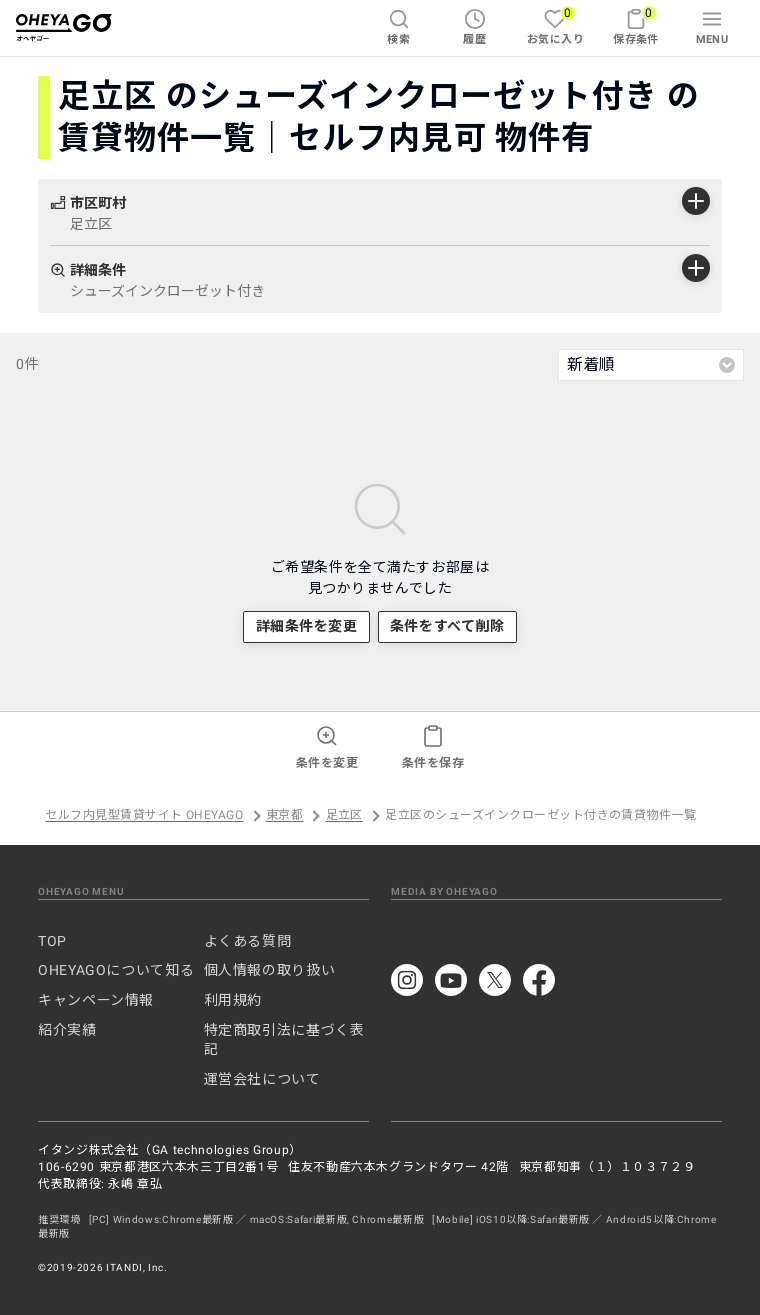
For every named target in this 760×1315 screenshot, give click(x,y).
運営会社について (262, 1079)
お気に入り (555, 25)
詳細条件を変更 (307, 626)
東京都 (284, 816)
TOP (52, 941)
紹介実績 (67, 1030)
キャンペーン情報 (96, 1000)
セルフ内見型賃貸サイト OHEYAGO (144, 816)
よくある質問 (248, 941)
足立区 (344, 816)
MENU (712, 27)
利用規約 (233, 1000)
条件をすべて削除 (447, 626)
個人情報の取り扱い (270, 970)
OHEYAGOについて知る (116, 970)
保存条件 (636, 25)
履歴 (474, 27)
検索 (398, 27)
